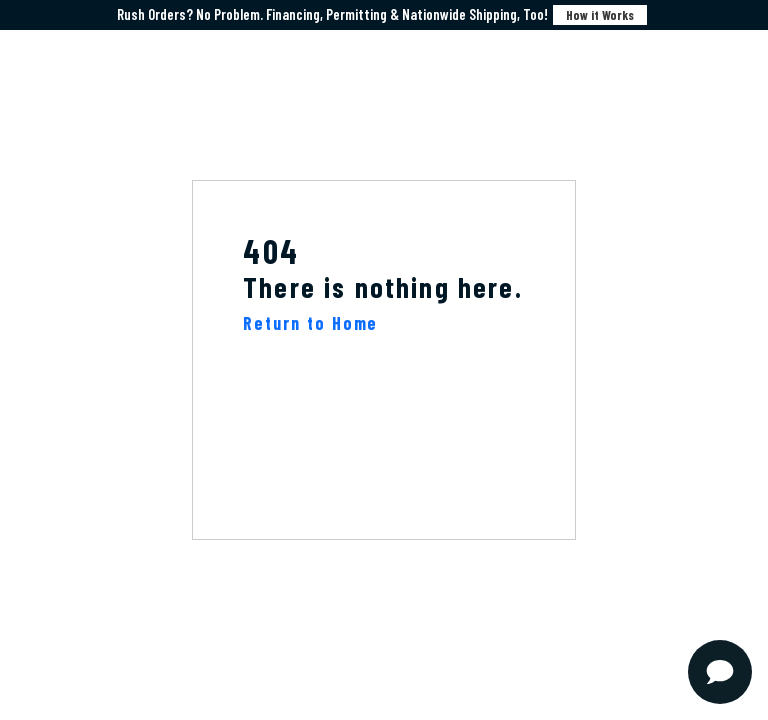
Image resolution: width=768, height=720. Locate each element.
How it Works (600, 15)
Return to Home (310, 323)
